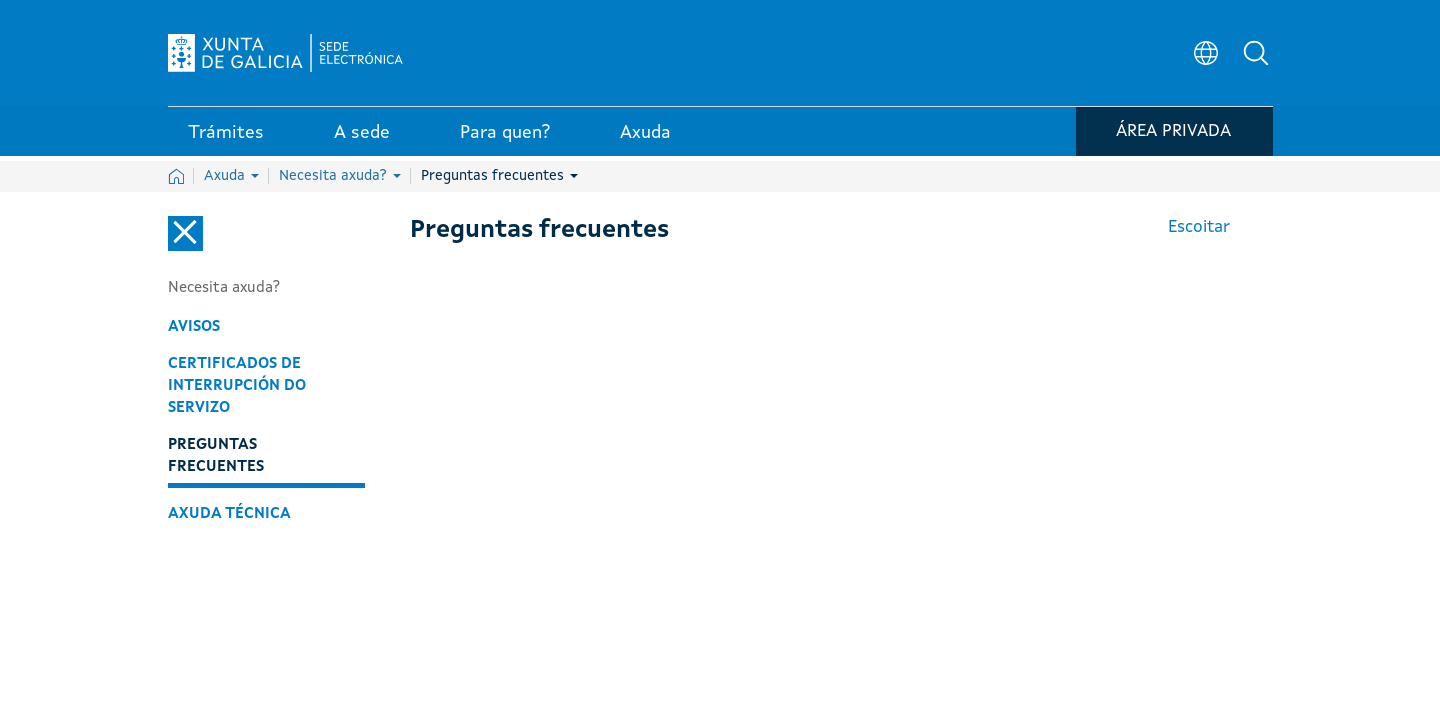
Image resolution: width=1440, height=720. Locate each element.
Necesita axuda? (340, 176)
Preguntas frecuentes (499, 176)
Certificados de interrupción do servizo (237, 386)
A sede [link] (362, 139)
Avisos (194, 327)
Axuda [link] (645, 139)
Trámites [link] (226, 139)
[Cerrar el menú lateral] (185, 233)
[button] (1258, 56)
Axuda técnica (229, 514)
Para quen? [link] (505, 139)
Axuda (231, 176)
